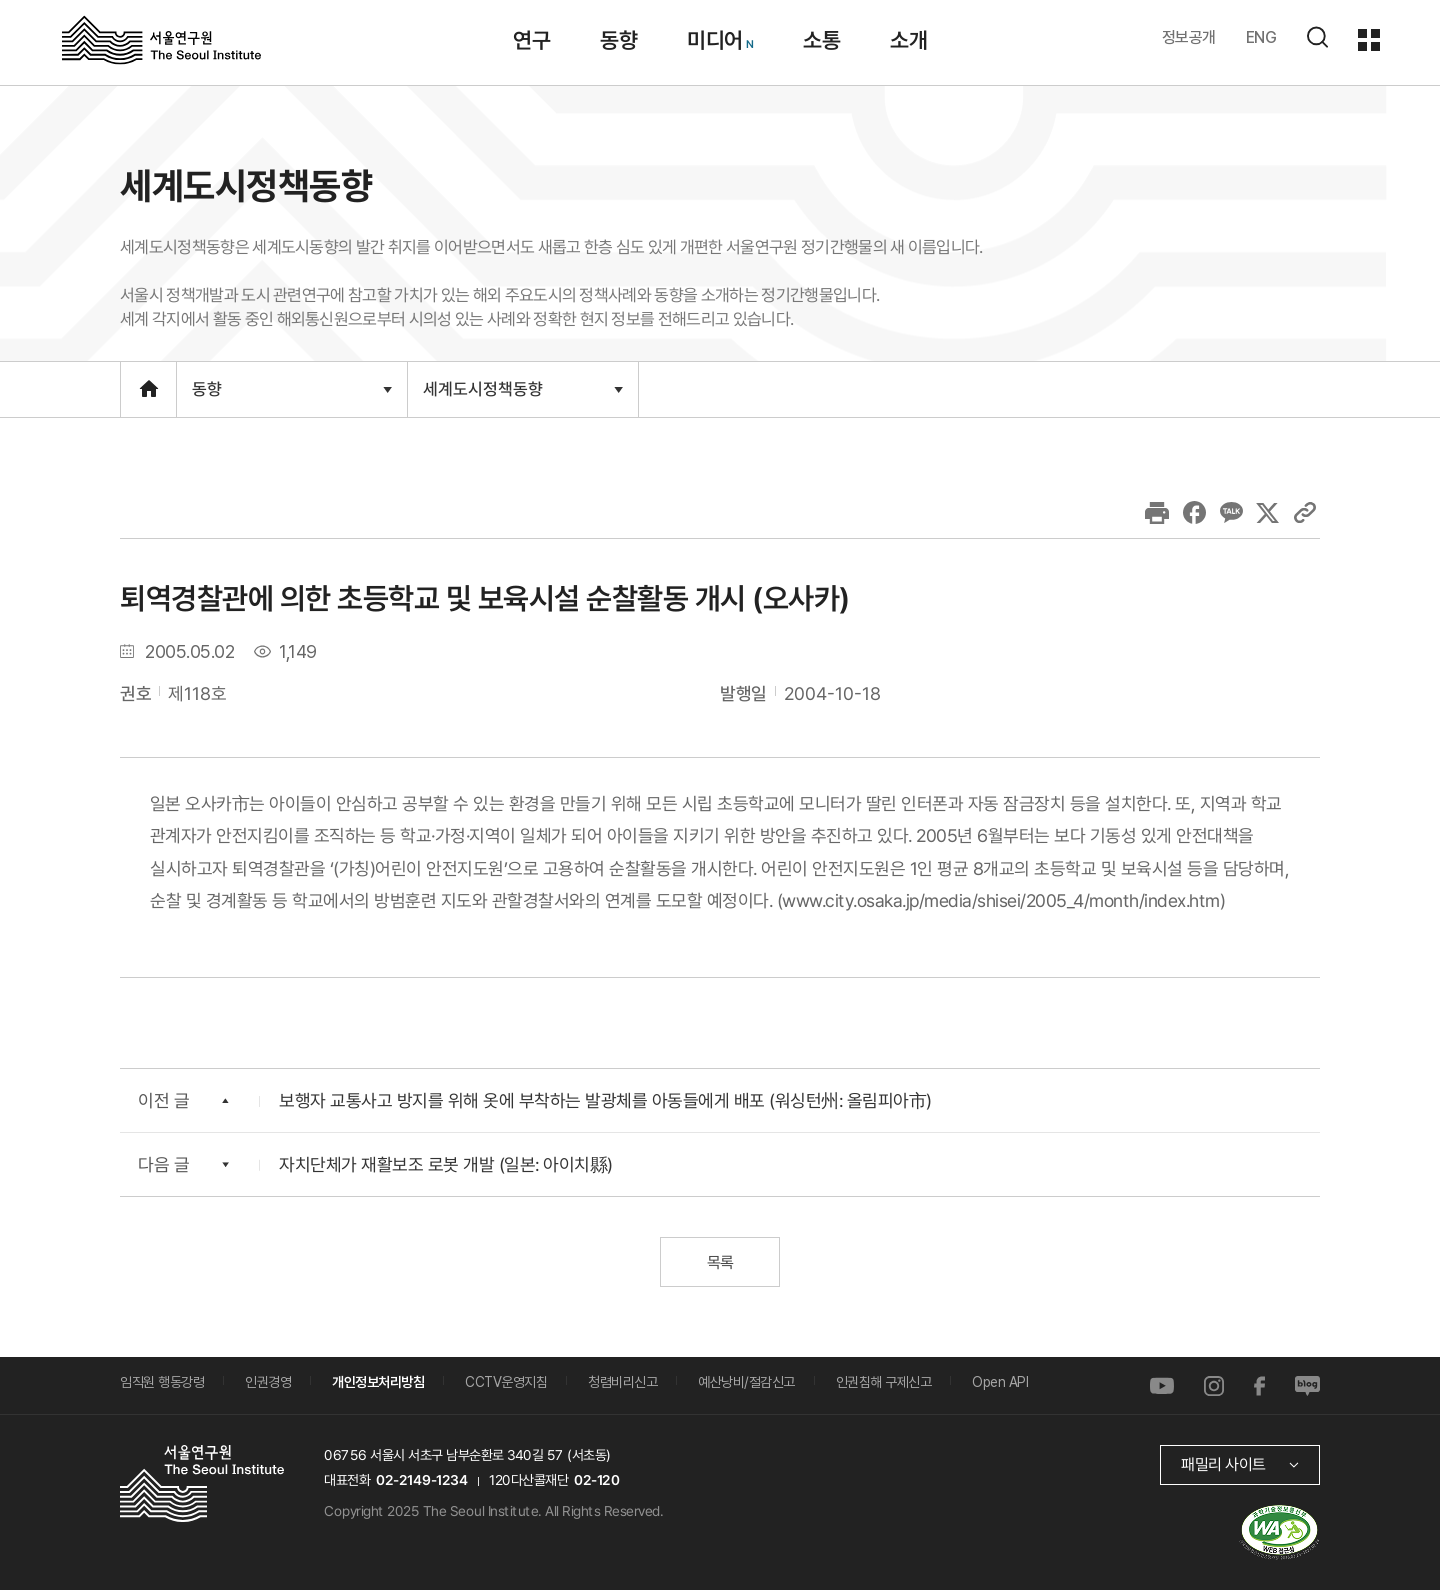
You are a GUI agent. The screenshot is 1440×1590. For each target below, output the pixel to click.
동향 (291, 398)
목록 (719, 1262)
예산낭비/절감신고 (746, 1382)
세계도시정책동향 (522, 397)
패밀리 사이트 (1223, 1464)
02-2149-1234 (422, 1480)
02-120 (596, 1480)
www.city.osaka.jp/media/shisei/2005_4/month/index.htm (1001, 899)
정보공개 (1189, 37)
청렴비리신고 (622, 1382)
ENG (1261, 37)
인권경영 (268, 1382)
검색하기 (1317, 37)
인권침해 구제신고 (884, 1382)
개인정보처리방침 (378, 1382)
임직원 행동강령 (162, 1382)
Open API (1000, 1382)
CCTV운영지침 (506, 1382)
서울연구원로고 (161, 39)
